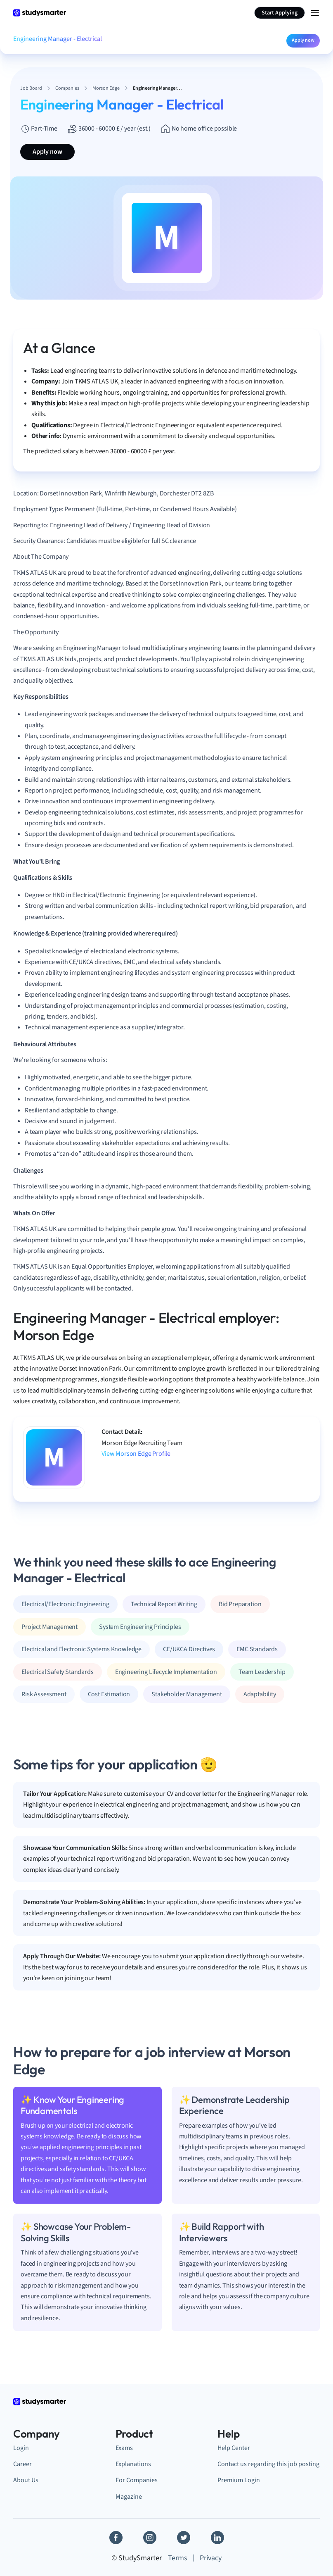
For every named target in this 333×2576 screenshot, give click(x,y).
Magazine (129, 2496)
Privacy (211, 2558)
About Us (25, 2480)
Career (22, 2464)
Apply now (303, 40)
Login (21, 2447)
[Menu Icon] (315, 13)
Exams (124, 2447)
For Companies (137, 2480)
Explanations (133, 2464)
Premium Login (238, 2480)
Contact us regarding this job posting (268, 2464)
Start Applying (280, 13)
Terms (177, 2558)
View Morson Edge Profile (136, 1453)
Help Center (233, 2447)
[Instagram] (149, 2537)
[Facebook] (116, 2537)
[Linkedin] (217, 2537)
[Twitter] (183, 2537)
